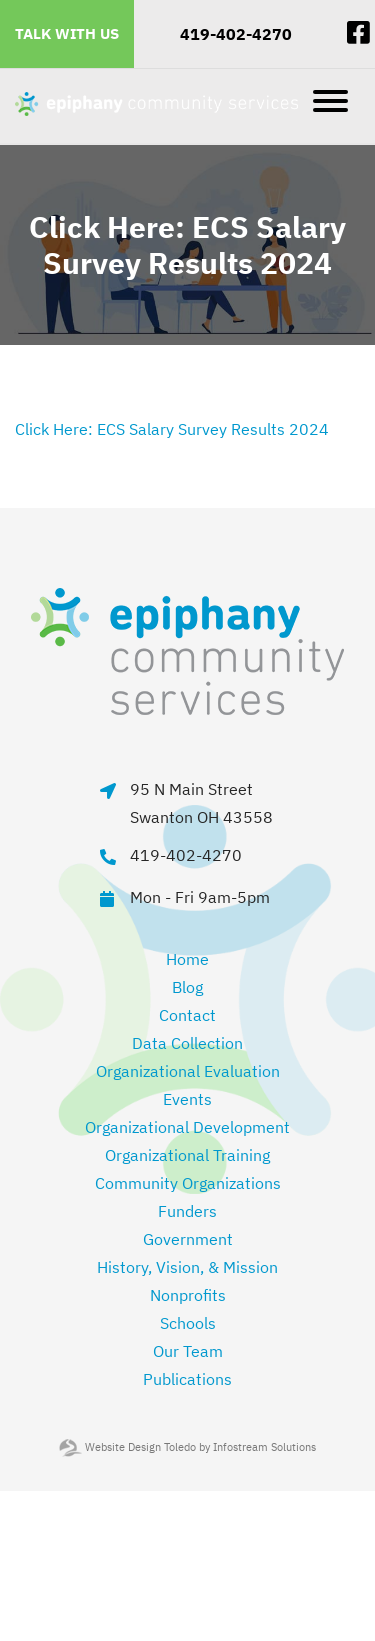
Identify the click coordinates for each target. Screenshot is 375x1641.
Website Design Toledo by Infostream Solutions (187, 1447)
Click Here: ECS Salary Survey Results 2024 (172, 429)
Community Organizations (188, 1183)
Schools (188, 1323)
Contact (187, 1015)
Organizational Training (187, 1155)
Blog (187, 987)
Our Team (188, 1351)
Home (187, 959)
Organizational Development (187, 1127)
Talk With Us (67, 33)
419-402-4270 (236, 34)
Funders (187, 1211)
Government (188, 1239)
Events (187, 1099)
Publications (187, 1379)
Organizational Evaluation (188, 1071)
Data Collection (187, 1043)
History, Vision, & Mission (187, 1267)
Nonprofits (188, 1295)
